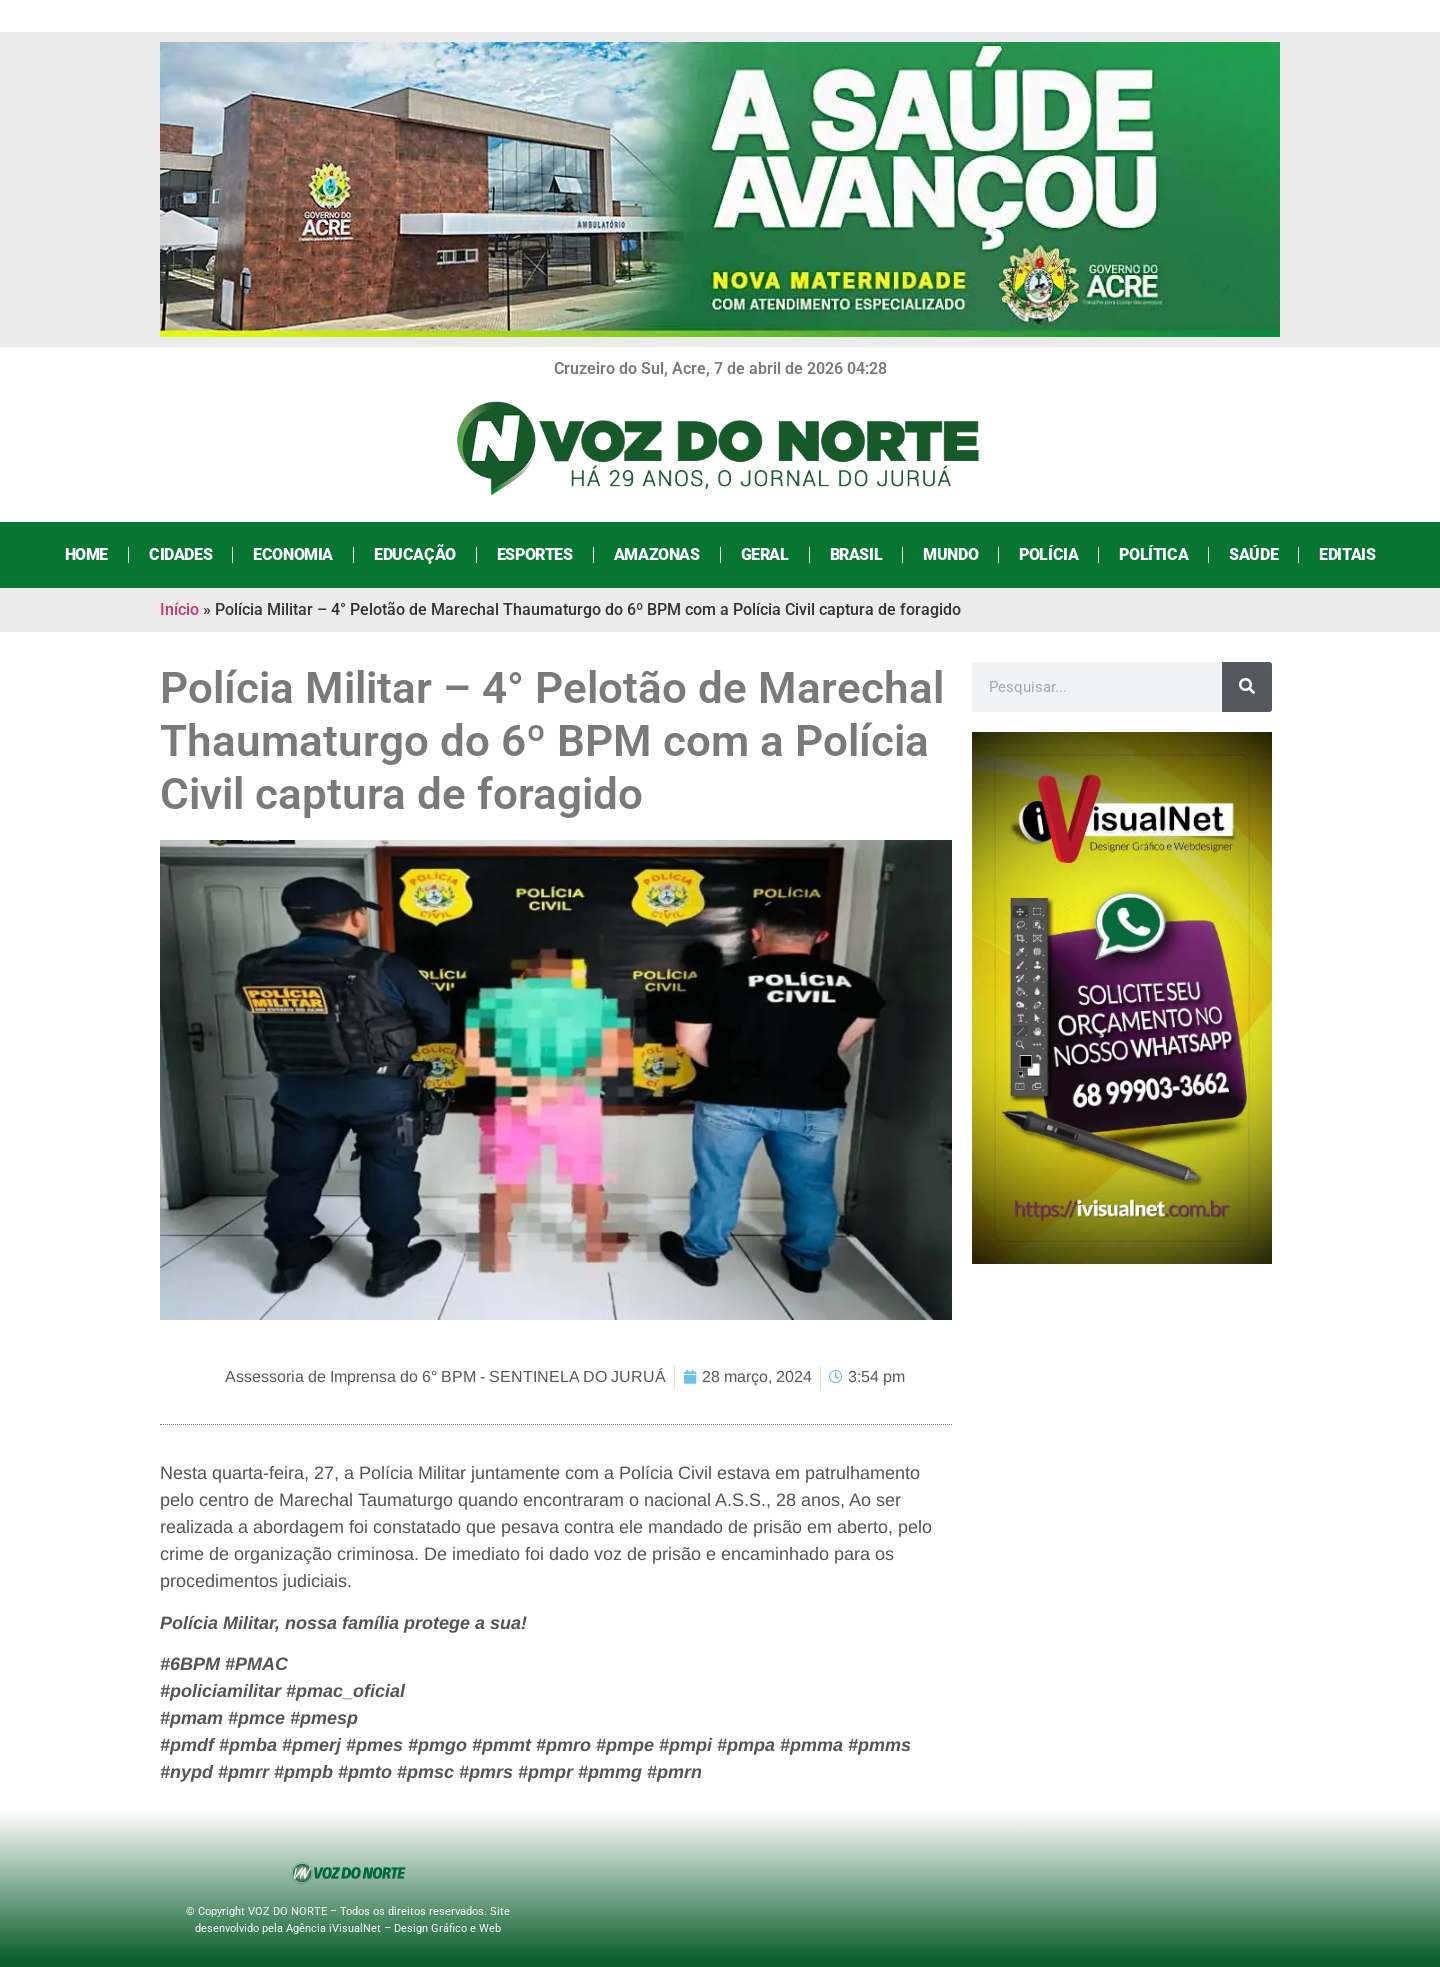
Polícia (1048, 554)
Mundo (950, 554)
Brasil (856, 554)
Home (86, 554)
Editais (1347, 554)
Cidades (180, 554)
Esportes (535, 554)
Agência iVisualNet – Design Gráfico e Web (393, 1928)
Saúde (1253, 554)
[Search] (1247, 687)
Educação (415, 554)
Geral (765, 554)
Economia (293, 554)
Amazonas (657, 554)
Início (179, 609)
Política (1153, 554)
